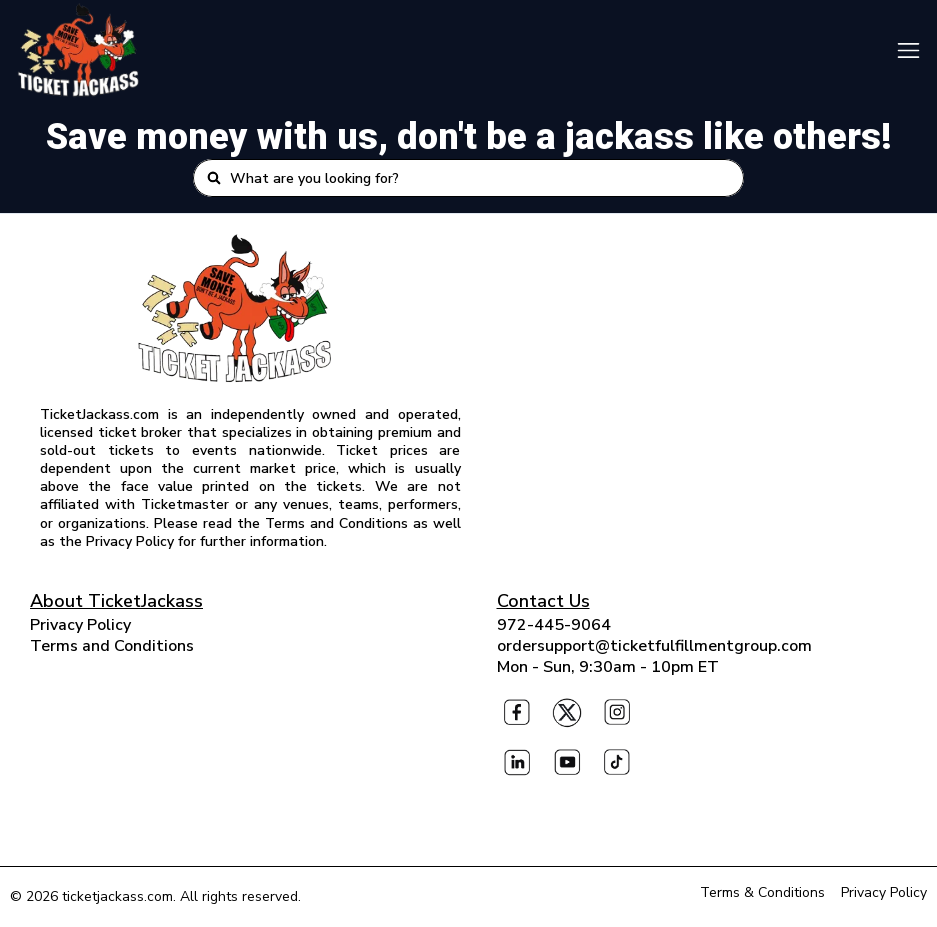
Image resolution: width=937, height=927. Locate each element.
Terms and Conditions (112, 646)
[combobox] (480, 178)
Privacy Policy (80, 625)
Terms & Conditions (762, 892)
